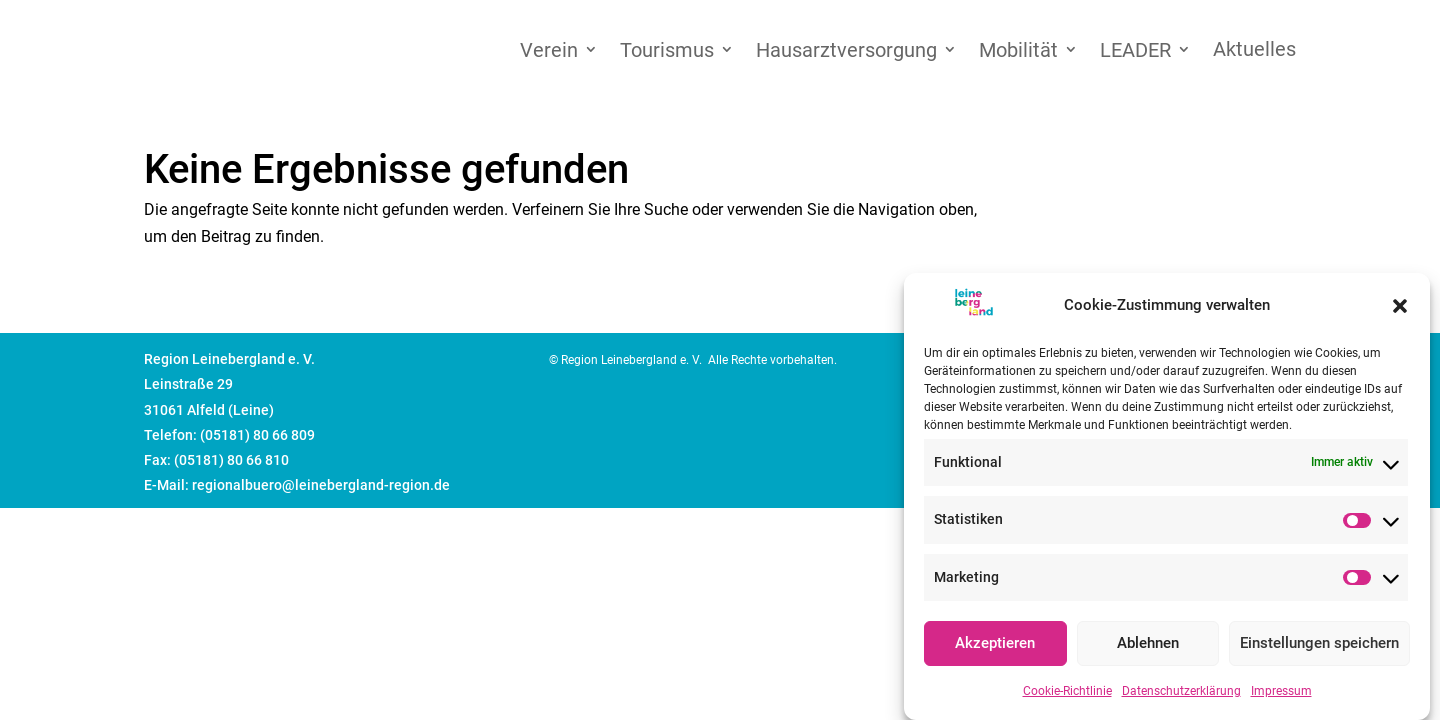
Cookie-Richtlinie (1067, 697)
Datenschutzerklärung (1181, 697)
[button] (1400, 312)
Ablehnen (1148, 649)
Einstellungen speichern (1319, 649)
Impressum (1281, 697)
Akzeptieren (995, 649)
